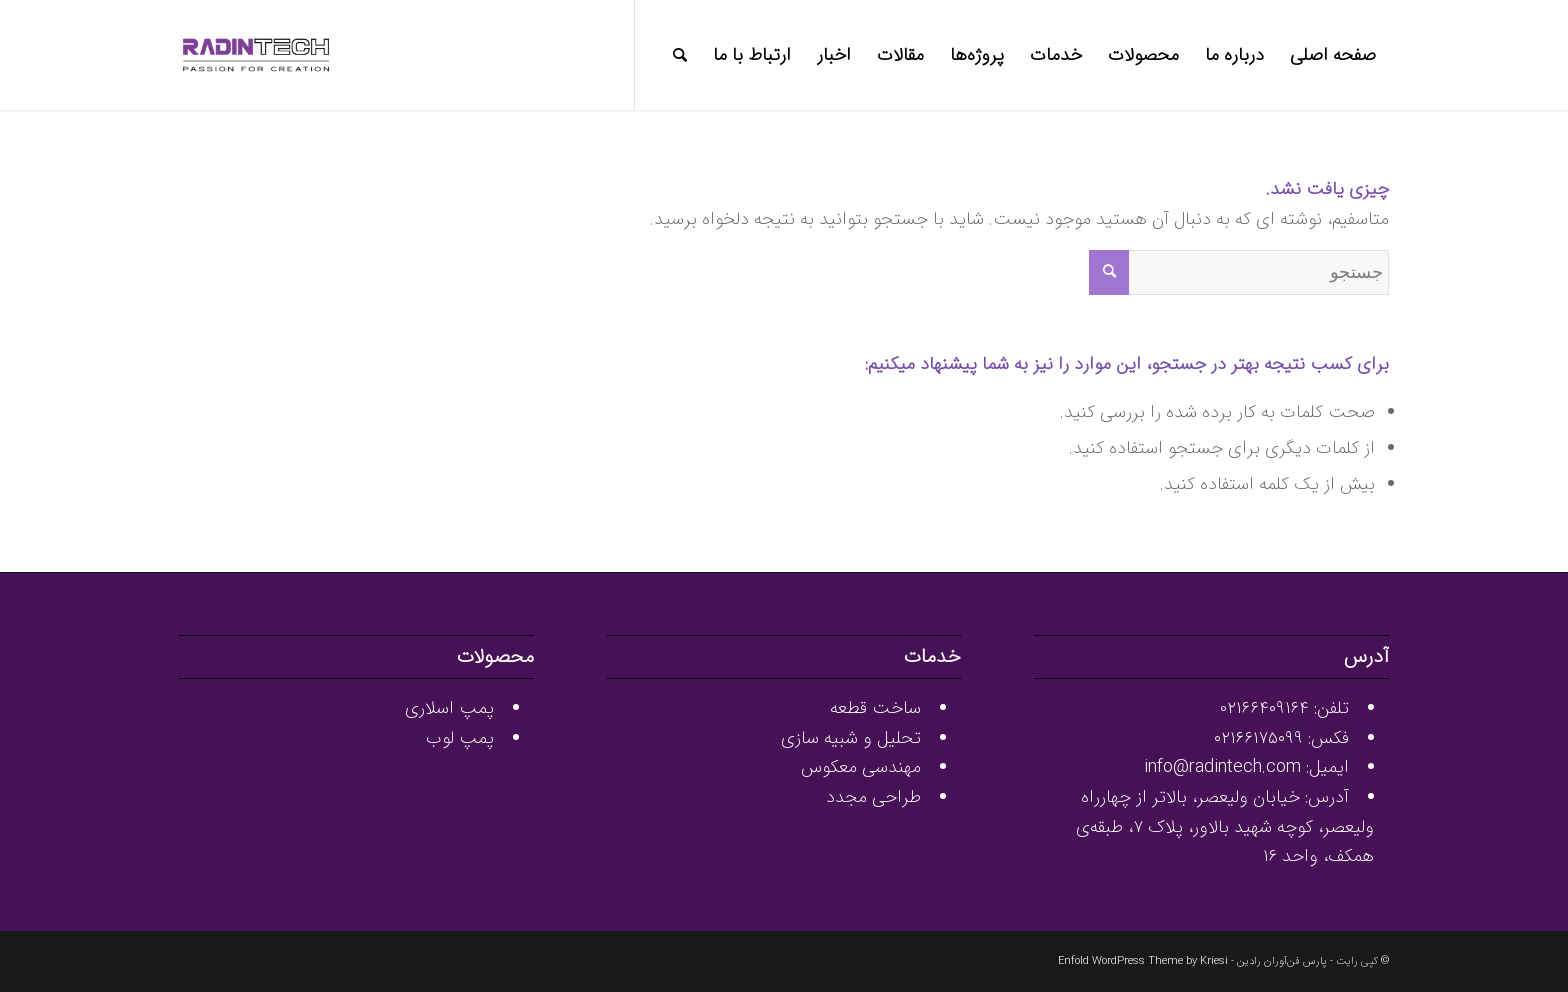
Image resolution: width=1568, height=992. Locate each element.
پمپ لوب (460, 738)
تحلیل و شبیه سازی (851, 738)
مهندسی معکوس (861, 767)
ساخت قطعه (875, 708)
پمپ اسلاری (449, 708)
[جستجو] (680, 55)
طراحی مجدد (873, 797)
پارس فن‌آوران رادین (1282, 961)
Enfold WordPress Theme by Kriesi (1143, 961)
